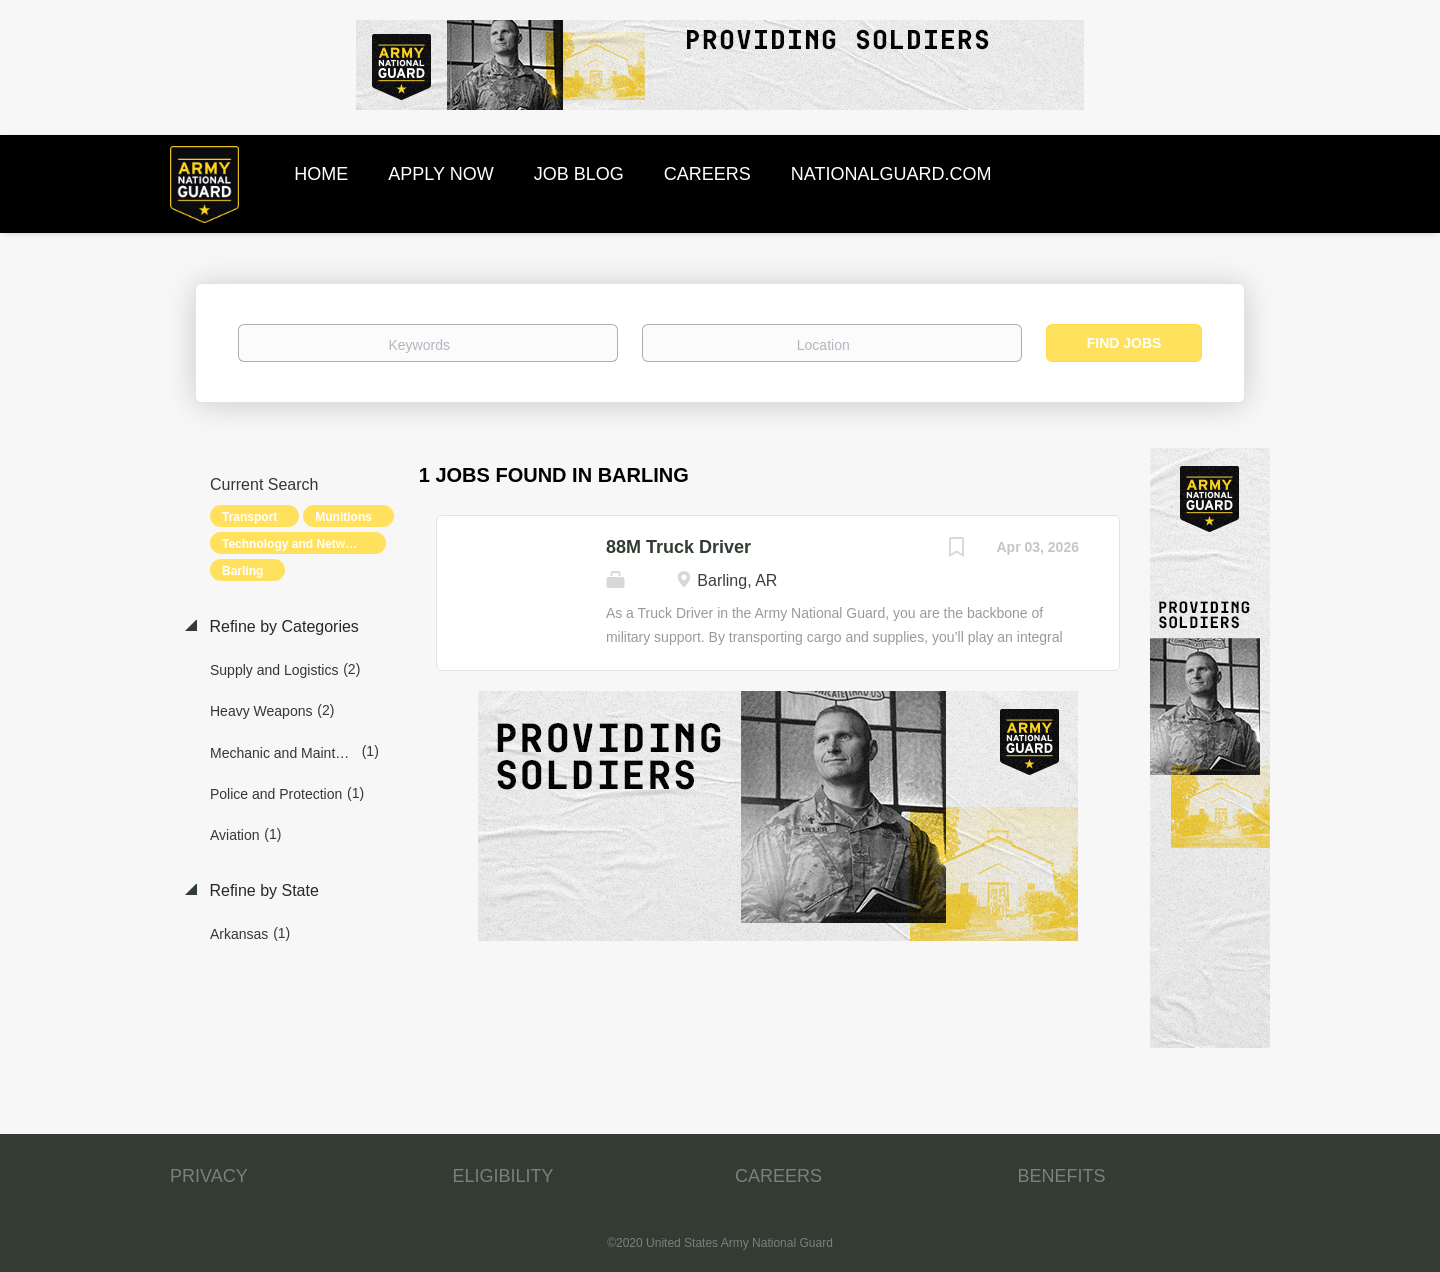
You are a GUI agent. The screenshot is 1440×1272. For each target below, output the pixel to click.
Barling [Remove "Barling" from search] (242, 571)
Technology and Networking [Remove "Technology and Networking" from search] (302, 544)
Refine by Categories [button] (282, 626)
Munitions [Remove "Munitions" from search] (343, 517)
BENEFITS (1062, 1176)
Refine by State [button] (262, 890)
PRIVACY (209, 1176)
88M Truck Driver (678, 547)
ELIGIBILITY (503, 1176)
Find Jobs (1124, 343)
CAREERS (778, 1176)
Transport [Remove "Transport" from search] (249, 517)
